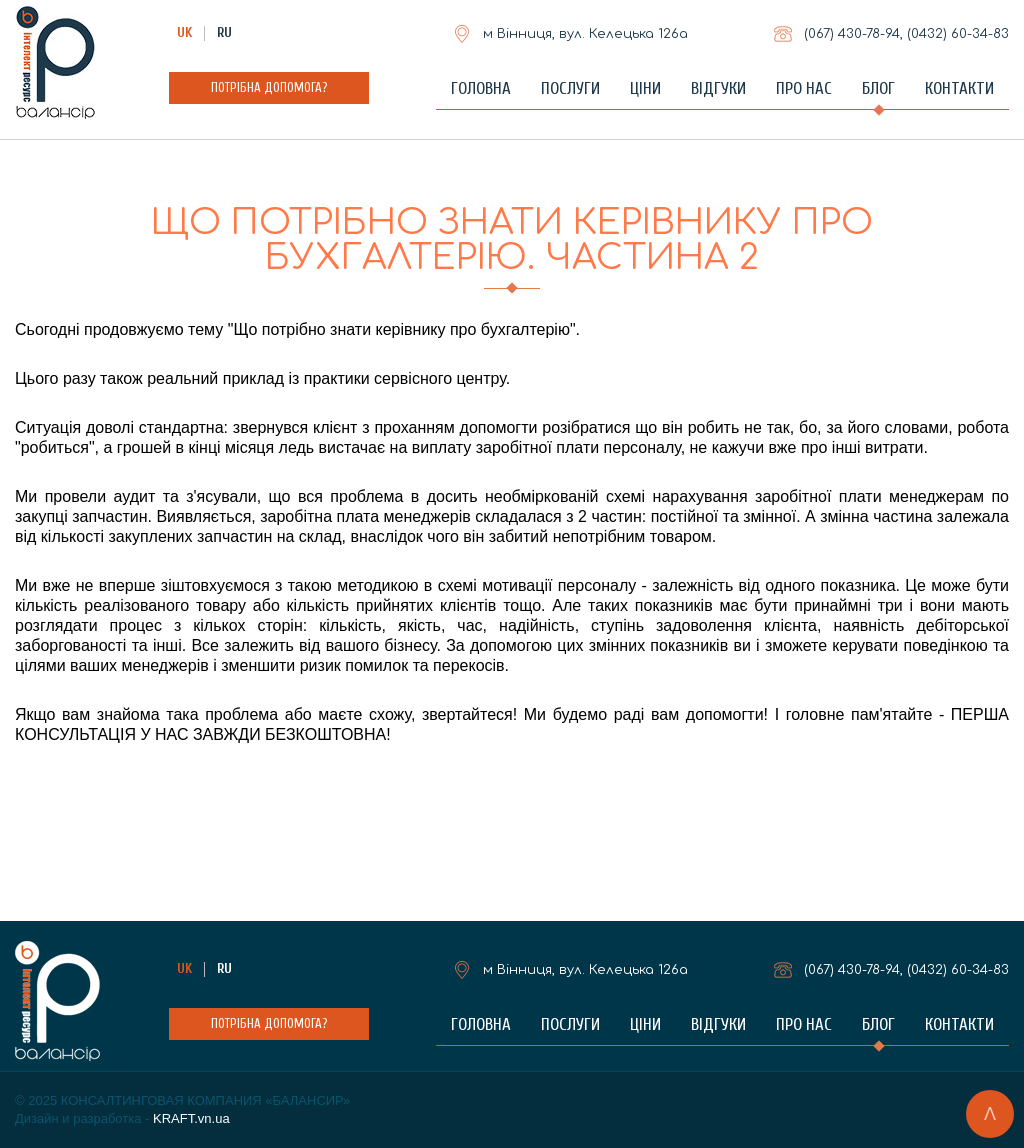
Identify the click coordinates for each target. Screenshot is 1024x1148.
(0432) (958, 34)
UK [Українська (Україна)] (184, 32)
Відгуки (718, 88)
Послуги (570, 88)
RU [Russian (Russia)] (224, 32)
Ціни (645, 88)
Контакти (959, 88)
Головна (481, 88)
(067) (852, 34)
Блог (878, 88)
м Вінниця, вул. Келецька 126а (585, 34)
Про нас (804, 88)
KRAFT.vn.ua (191, 1118)
